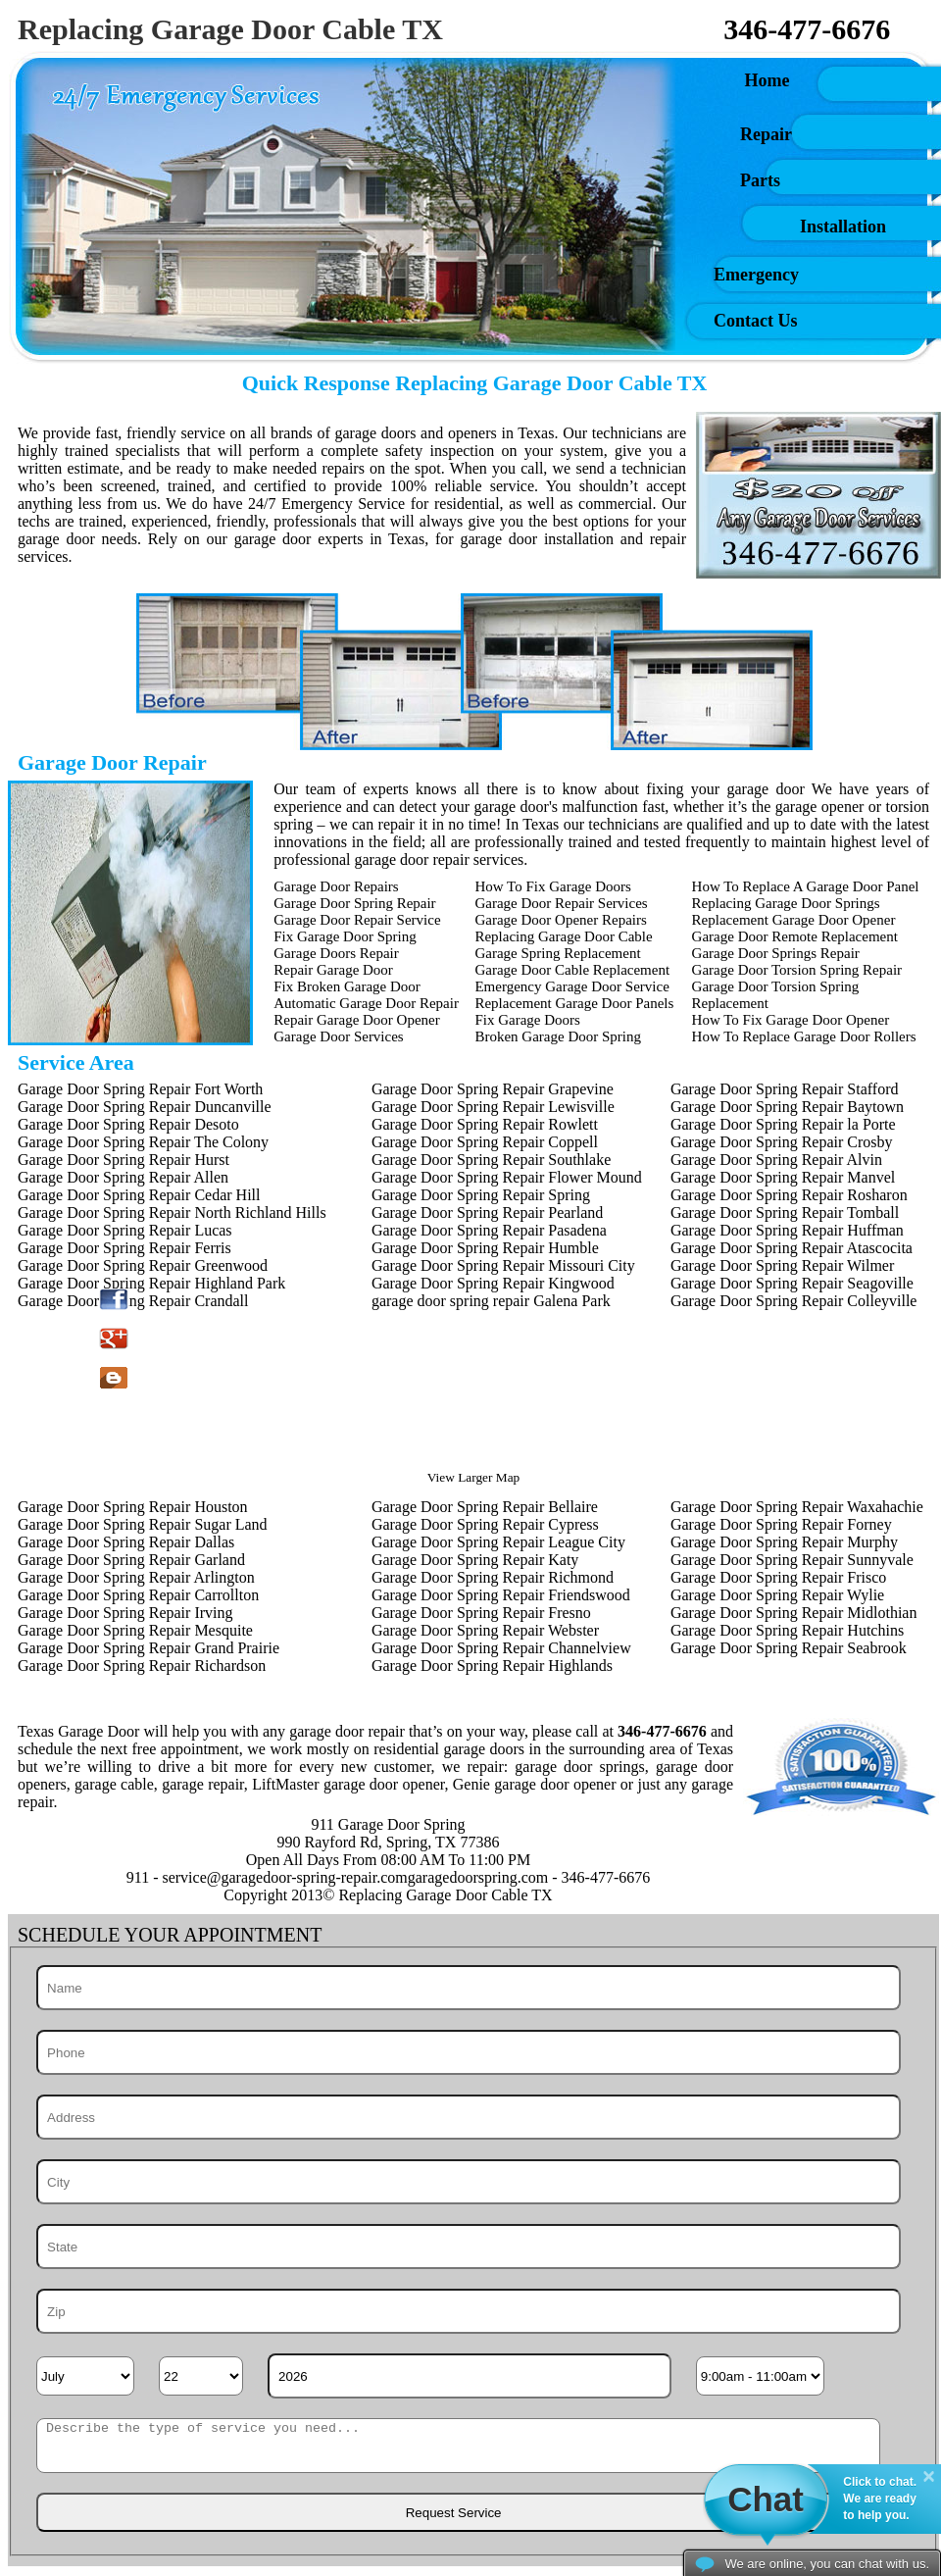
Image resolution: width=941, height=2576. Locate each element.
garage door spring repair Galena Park (491, 1300)
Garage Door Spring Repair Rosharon (789, 1195)
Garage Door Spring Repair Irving (125, 1612)
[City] (468, 2181)
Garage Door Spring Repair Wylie (777, 1595)
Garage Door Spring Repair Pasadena (489, 1230)
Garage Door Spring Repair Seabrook (788, 1648)
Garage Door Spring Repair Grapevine (492, 1089)
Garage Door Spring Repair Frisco (778, 1577)
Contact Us (756, 320)
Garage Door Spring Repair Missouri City (503, 1265)
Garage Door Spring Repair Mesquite (135, 1630)
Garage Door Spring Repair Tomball (784, 1212)
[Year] (469, 2376)
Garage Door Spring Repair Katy (475, 1559)
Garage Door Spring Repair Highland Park (151, 1283)
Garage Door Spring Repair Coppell (484, 1142)
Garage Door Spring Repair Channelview (501, 1648)
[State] (468, 2246)
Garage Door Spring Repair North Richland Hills (172, 1212)
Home (698, 80)
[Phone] (468, 2052)
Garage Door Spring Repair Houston (133, 1506)
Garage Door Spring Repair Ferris (124, 1247)
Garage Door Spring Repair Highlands (492, 1665)
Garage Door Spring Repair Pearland (487, 1212)
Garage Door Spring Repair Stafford (784, 1089)
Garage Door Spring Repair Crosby (781, 1142)
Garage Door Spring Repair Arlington (136, 1577)
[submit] (451, 2512)
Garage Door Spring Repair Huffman (787, 1230)
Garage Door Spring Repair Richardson (142, 1665)
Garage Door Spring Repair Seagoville (792, 1283)
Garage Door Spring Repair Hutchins (787, 1630)
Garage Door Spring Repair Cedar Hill (139, 1195)
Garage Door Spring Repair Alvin (776, 1159)
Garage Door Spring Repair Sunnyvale (792, 1559)
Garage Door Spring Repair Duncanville (145, 1106)
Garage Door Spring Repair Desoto (128, 1124)
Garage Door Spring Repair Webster (485, 1630)
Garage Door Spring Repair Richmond (492, 1577)
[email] (284, 1877)
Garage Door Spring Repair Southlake (491, 1159)
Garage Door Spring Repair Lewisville (493, 1106)
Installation (843, 226)
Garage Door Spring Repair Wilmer (782, 1265)
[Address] (468, 2117)
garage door (56, 538)
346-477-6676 (806, 29)
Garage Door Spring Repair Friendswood (500, 1595)
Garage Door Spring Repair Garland (131, 1559)
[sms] (458, 2445)
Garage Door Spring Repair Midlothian (793, 1612)
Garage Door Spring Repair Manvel (782, 1177)
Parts (760, 180)
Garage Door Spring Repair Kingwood (493, 1283)
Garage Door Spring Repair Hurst (123, 1159)
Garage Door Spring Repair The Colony (143, 1142)
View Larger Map (473, 1477)
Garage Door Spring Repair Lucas (125, 1230)
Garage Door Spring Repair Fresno (481, 1612)
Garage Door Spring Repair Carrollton (138, 1595)
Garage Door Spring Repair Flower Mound (506, 1177)
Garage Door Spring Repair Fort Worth (140, 1089)
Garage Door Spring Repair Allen (123, 1177)
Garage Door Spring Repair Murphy (784, 1542)
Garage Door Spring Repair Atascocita (791, 1247)
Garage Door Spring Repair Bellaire (484, 1506)
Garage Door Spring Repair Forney (781, 1524)
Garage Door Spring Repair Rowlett (484, 1124)
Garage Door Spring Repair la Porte (783, 1124)
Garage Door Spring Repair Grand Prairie (148, 1648)
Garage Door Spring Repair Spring (480, 1195)
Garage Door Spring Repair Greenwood (143, 1265)
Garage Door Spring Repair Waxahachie (796, 1506)
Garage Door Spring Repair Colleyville (793, 1300)
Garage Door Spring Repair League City (498, 1542)
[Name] (468, 1987)
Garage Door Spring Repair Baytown (787, 1106)
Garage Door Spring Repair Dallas (126, 1542)
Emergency (756, 274)
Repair (766, 134)
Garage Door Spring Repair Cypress (485, 1524)
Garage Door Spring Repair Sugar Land (143, 1524)
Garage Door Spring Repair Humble (485, 1247)
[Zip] (468, 2311)
